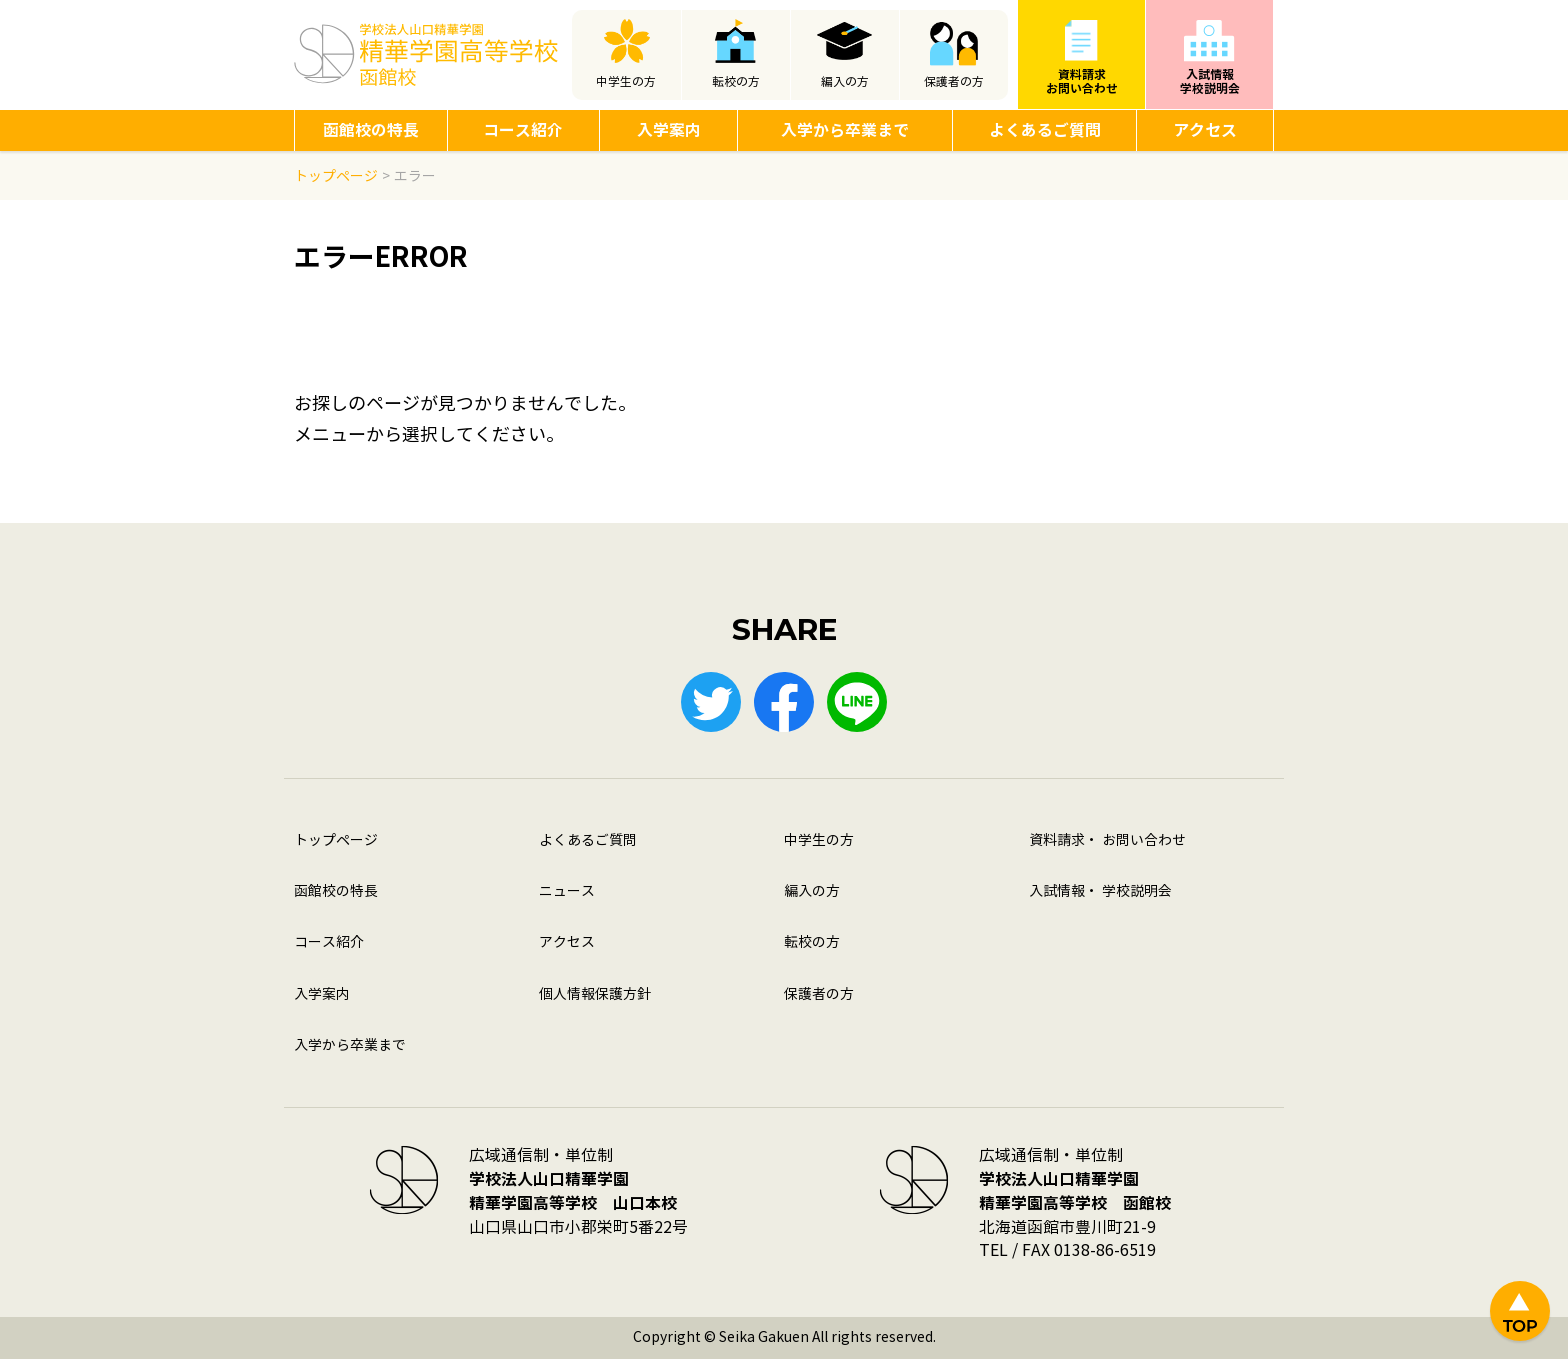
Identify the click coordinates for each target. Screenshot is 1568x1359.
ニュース (567, 891)
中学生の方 (626, 82)
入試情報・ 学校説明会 (1100, 891)
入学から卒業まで (845, 130)
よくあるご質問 (1045, 130)
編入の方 (845, 82)
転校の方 (736, 82)
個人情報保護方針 (595, 994)
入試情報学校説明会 (1210, 81)
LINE (857, 702)
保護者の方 (954, 82)
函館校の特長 (371, 130)
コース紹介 (523, 130)
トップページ (336, 840)
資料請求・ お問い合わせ (1107, 840)
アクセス (1205, 130)
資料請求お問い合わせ (1082, 81)
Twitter (711, 702)
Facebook (784, 702)
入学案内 (669, 130)
